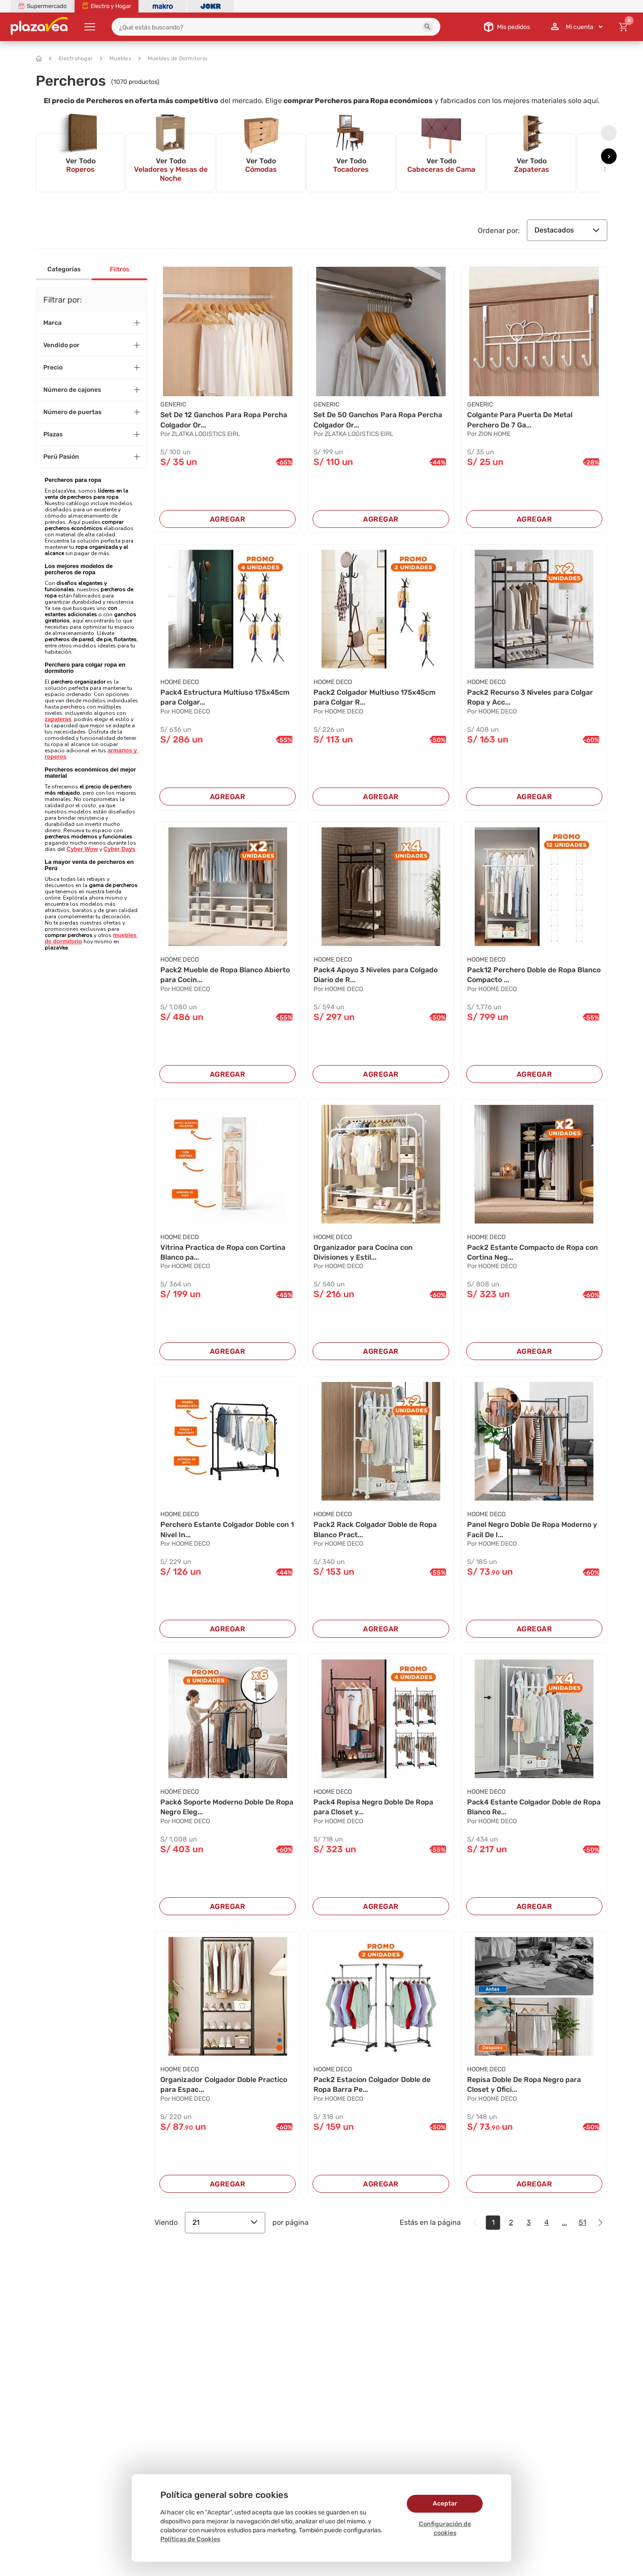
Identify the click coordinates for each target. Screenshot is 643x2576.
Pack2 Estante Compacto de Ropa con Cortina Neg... (532, 1252)
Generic (173, 404)
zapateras (58, 719)
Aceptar (445, 2503)
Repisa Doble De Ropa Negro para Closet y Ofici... (524, 2084)
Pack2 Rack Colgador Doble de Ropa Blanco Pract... (375, 1529)
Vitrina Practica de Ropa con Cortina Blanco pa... (222, 1252)
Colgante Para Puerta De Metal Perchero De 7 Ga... (519, 420)
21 (225, 2222)
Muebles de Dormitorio (172, 58)
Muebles (115, 58)
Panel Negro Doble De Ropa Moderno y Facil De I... (532, 1529)
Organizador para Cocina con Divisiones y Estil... (363, 1252)
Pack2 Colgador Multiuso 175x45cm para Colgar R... (374, 697)
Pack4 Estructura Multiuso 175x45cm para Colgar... (224, 697)
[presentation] (609, 133)
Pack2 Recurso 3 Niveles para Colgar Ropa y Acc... (530, 697)
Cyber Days (120, 849)
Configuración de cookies (445, 2528)
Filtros (119, 269)
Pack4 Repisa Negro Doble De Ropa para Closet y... (373, 1807)
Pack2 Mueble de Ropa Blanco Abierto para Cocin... (225, 975)
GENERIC (480, 404)
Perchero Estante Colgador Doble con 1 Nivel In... (227, 1529)
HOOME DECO (179, 682)
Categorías (63, 269)
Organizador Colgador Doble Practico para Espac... (223, 2084)
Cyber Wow (82, 849)
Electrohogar (71, 58)
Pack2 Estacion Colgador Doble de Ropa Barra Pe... (371, 2084)
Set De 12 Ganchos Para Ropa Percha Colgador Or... (223, 420)
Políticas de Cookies (190, 2539)
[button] (427, 26)
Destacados (567, 230)
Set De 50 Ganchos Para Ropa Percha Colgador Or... (377, 420)
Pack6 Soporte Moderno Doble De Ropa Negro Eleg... (226, 1807)
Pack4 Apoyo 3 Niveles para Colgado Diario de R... (375, 975)
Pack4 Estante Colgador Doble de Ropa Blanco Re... (534, 1807)
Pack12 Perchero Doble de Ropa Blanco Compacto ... (534, 975)
